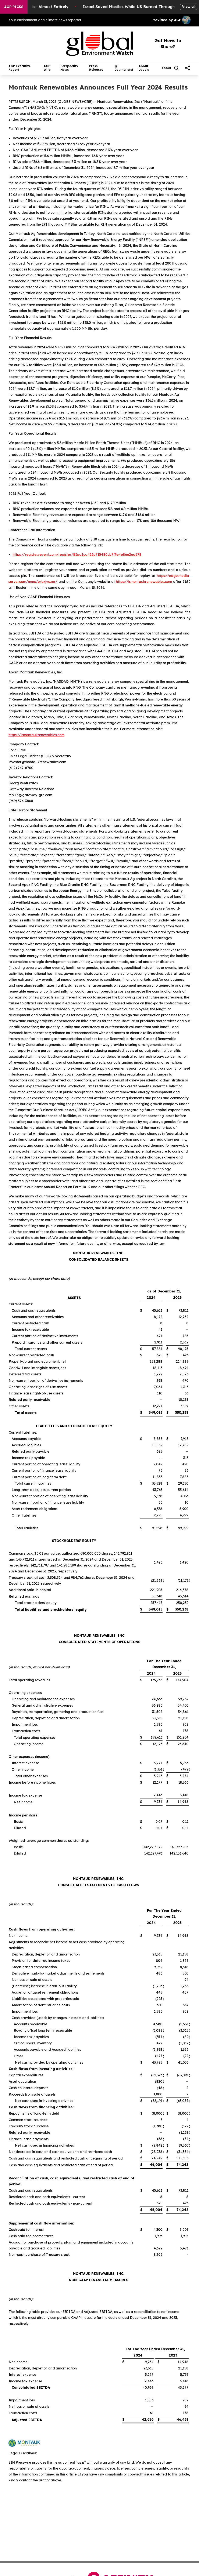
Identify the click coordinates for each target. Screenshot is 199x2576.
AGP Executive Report (19, 68)
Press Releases (96, 68)
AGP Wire (47, 68)
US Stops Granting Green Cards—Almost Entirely (60, 6)
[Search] (176, 68)
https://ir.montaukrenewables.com (36, 735)
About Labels (144, 68)
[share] (188, 68)
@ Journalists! (124, 68)
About (166, 68)
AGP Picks (13, 7)
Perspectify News (69, 68)
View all (188, 6)
